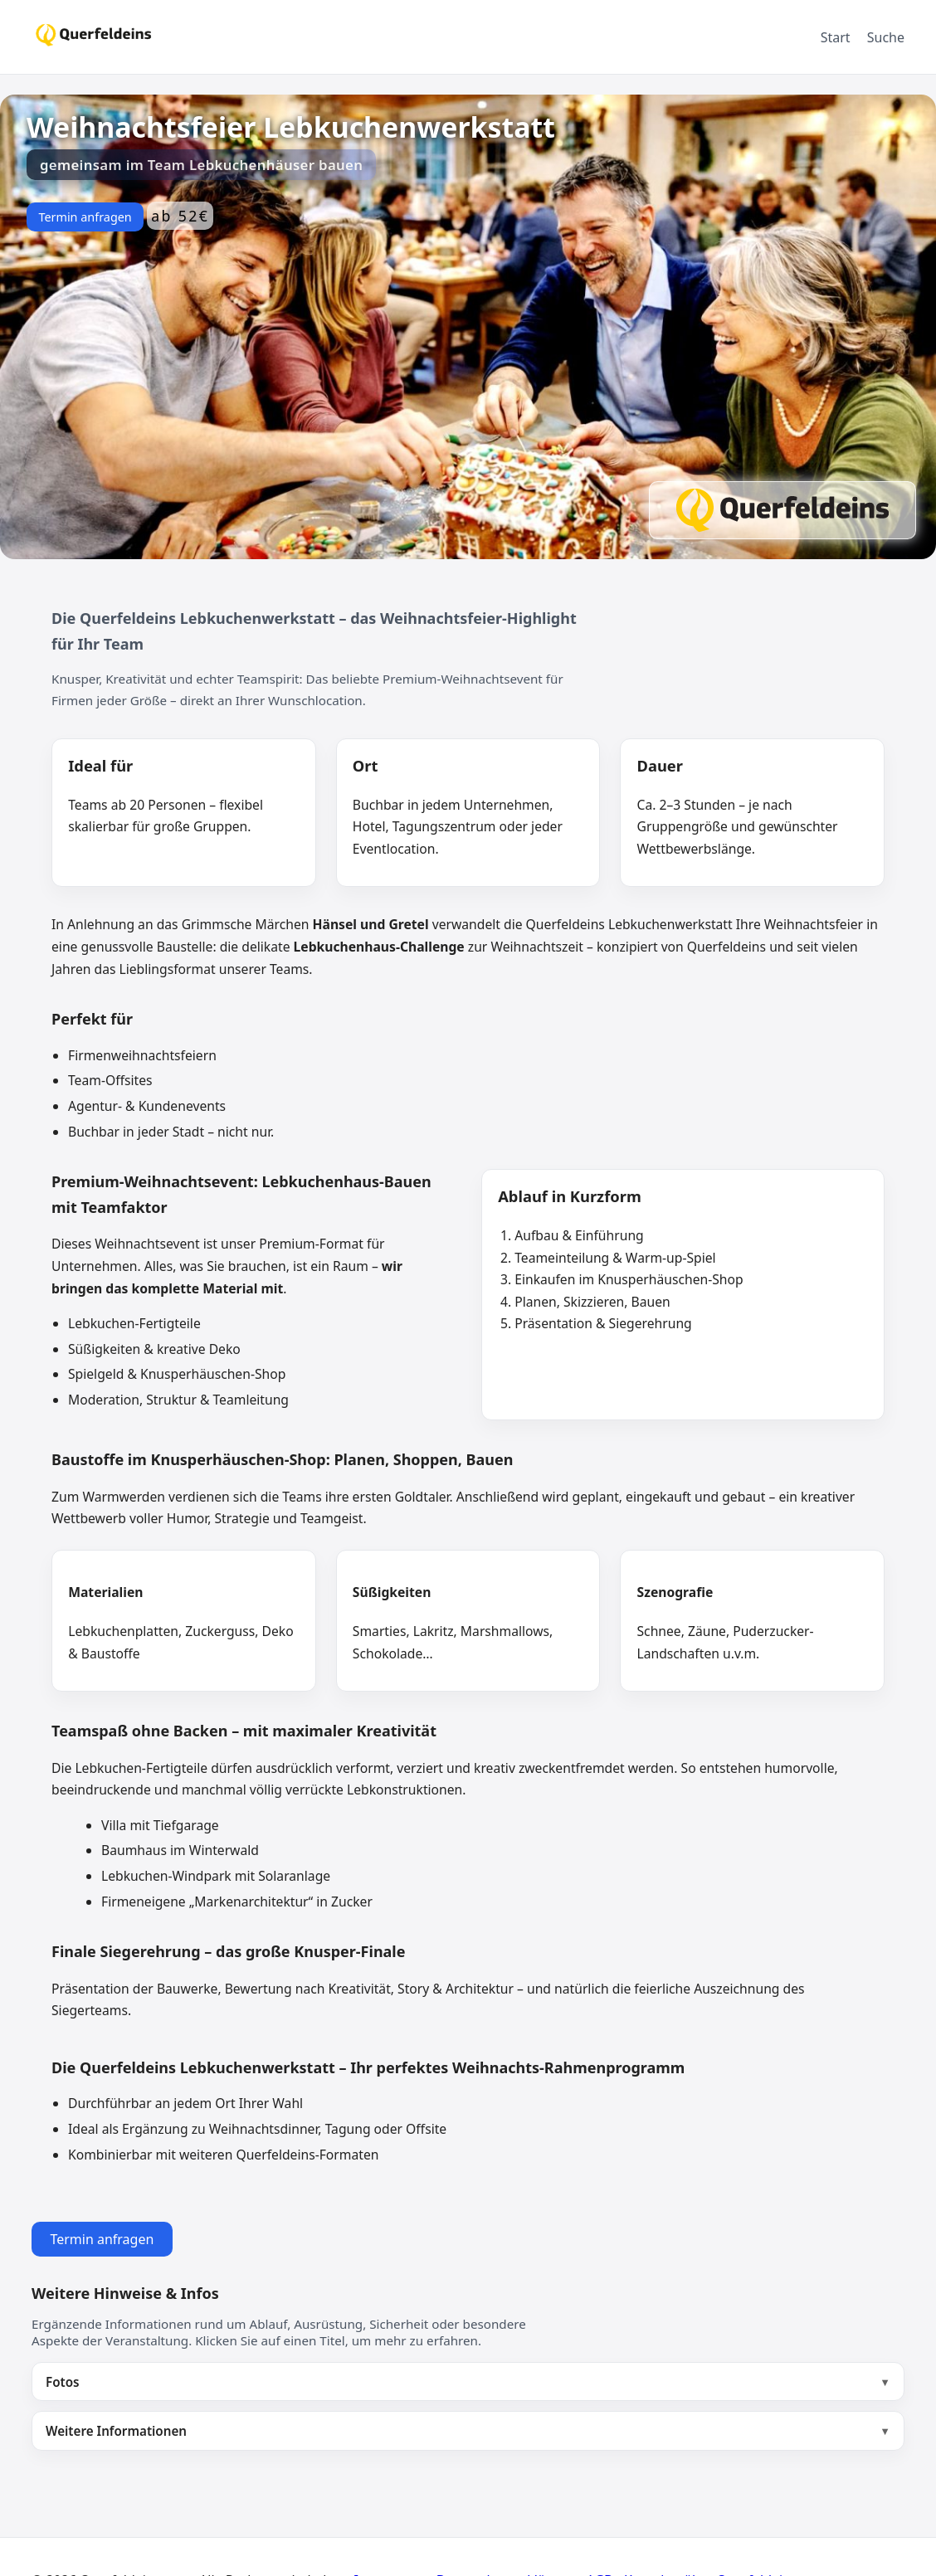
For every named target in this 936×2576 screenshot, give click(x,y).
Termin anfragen (84, 217)
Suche (885, 37)
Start (836, 37)
